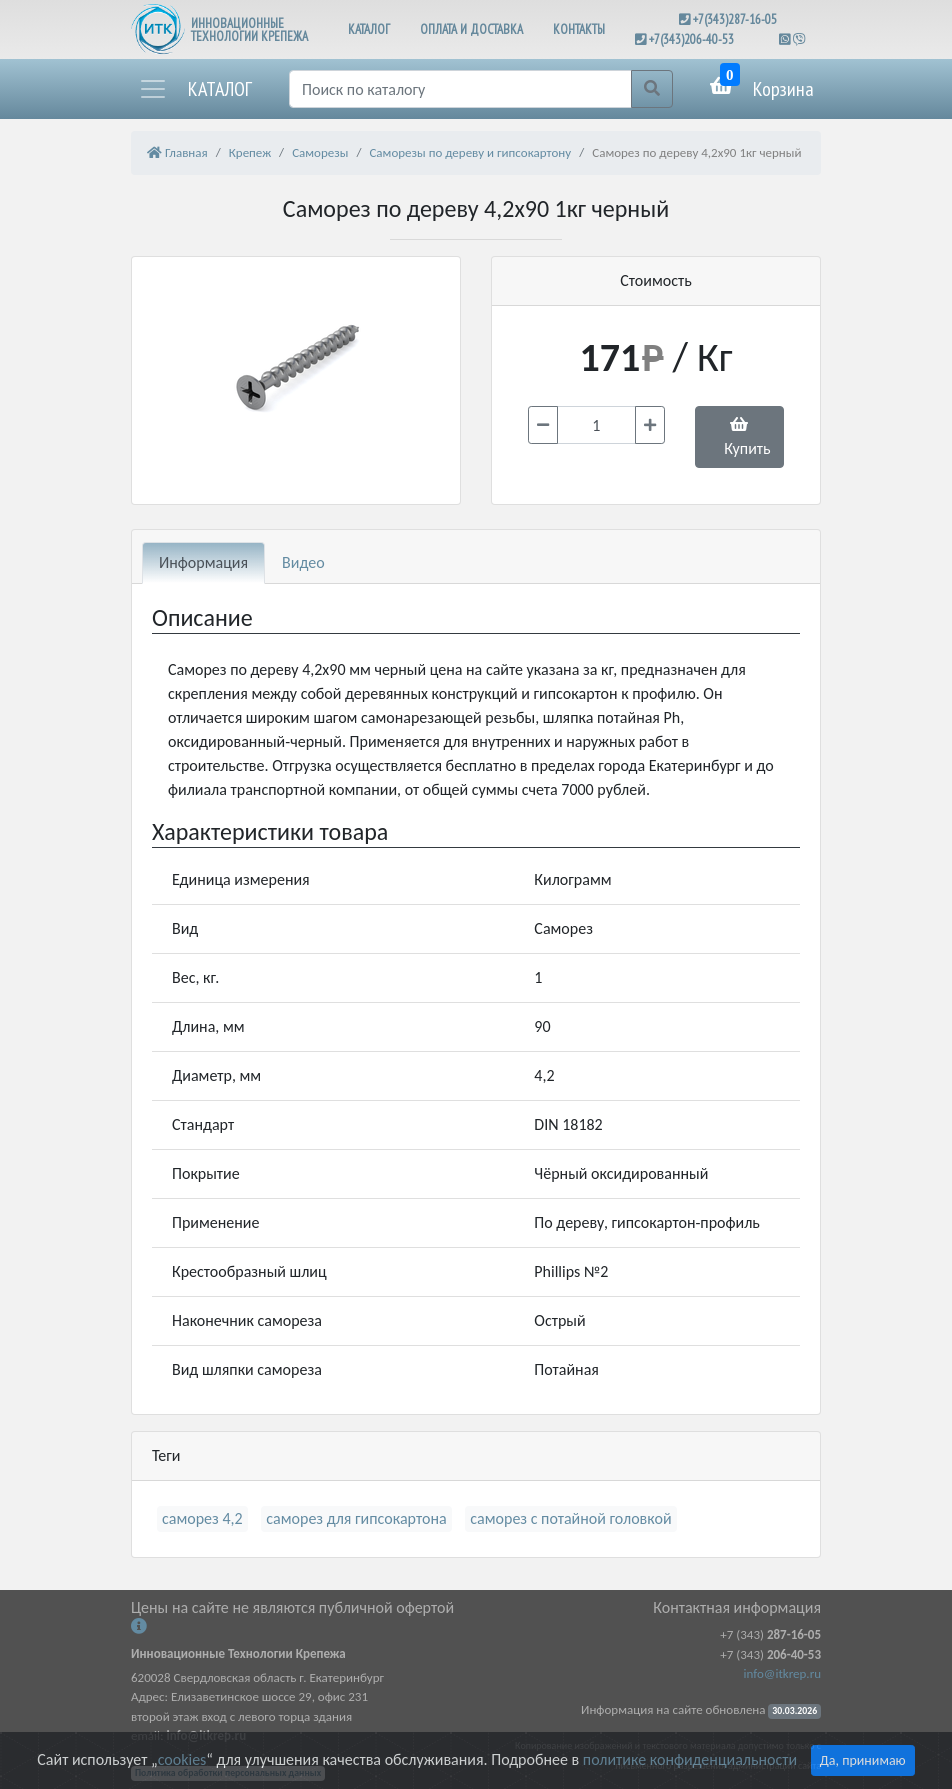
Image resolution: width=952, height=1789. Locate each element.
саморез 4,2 (202, 1518)
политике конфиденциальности (690, 1759)
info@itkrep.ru (782, 1673)
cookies (182, 1759)
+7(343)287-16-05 (735, 19)
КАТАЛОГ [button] (369, 29)
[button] (195, 89)
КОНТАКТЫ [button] (579, 29)
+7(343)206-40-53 (691, 39)
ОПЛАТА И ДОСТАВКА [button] (471, 29)
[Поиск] (460, 89)
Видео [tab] (303, 562)
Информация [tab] (203, 562)
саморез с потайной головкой (570, 1518)
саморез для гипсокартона (356, 1518)
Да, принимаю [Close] (863, 1760)
